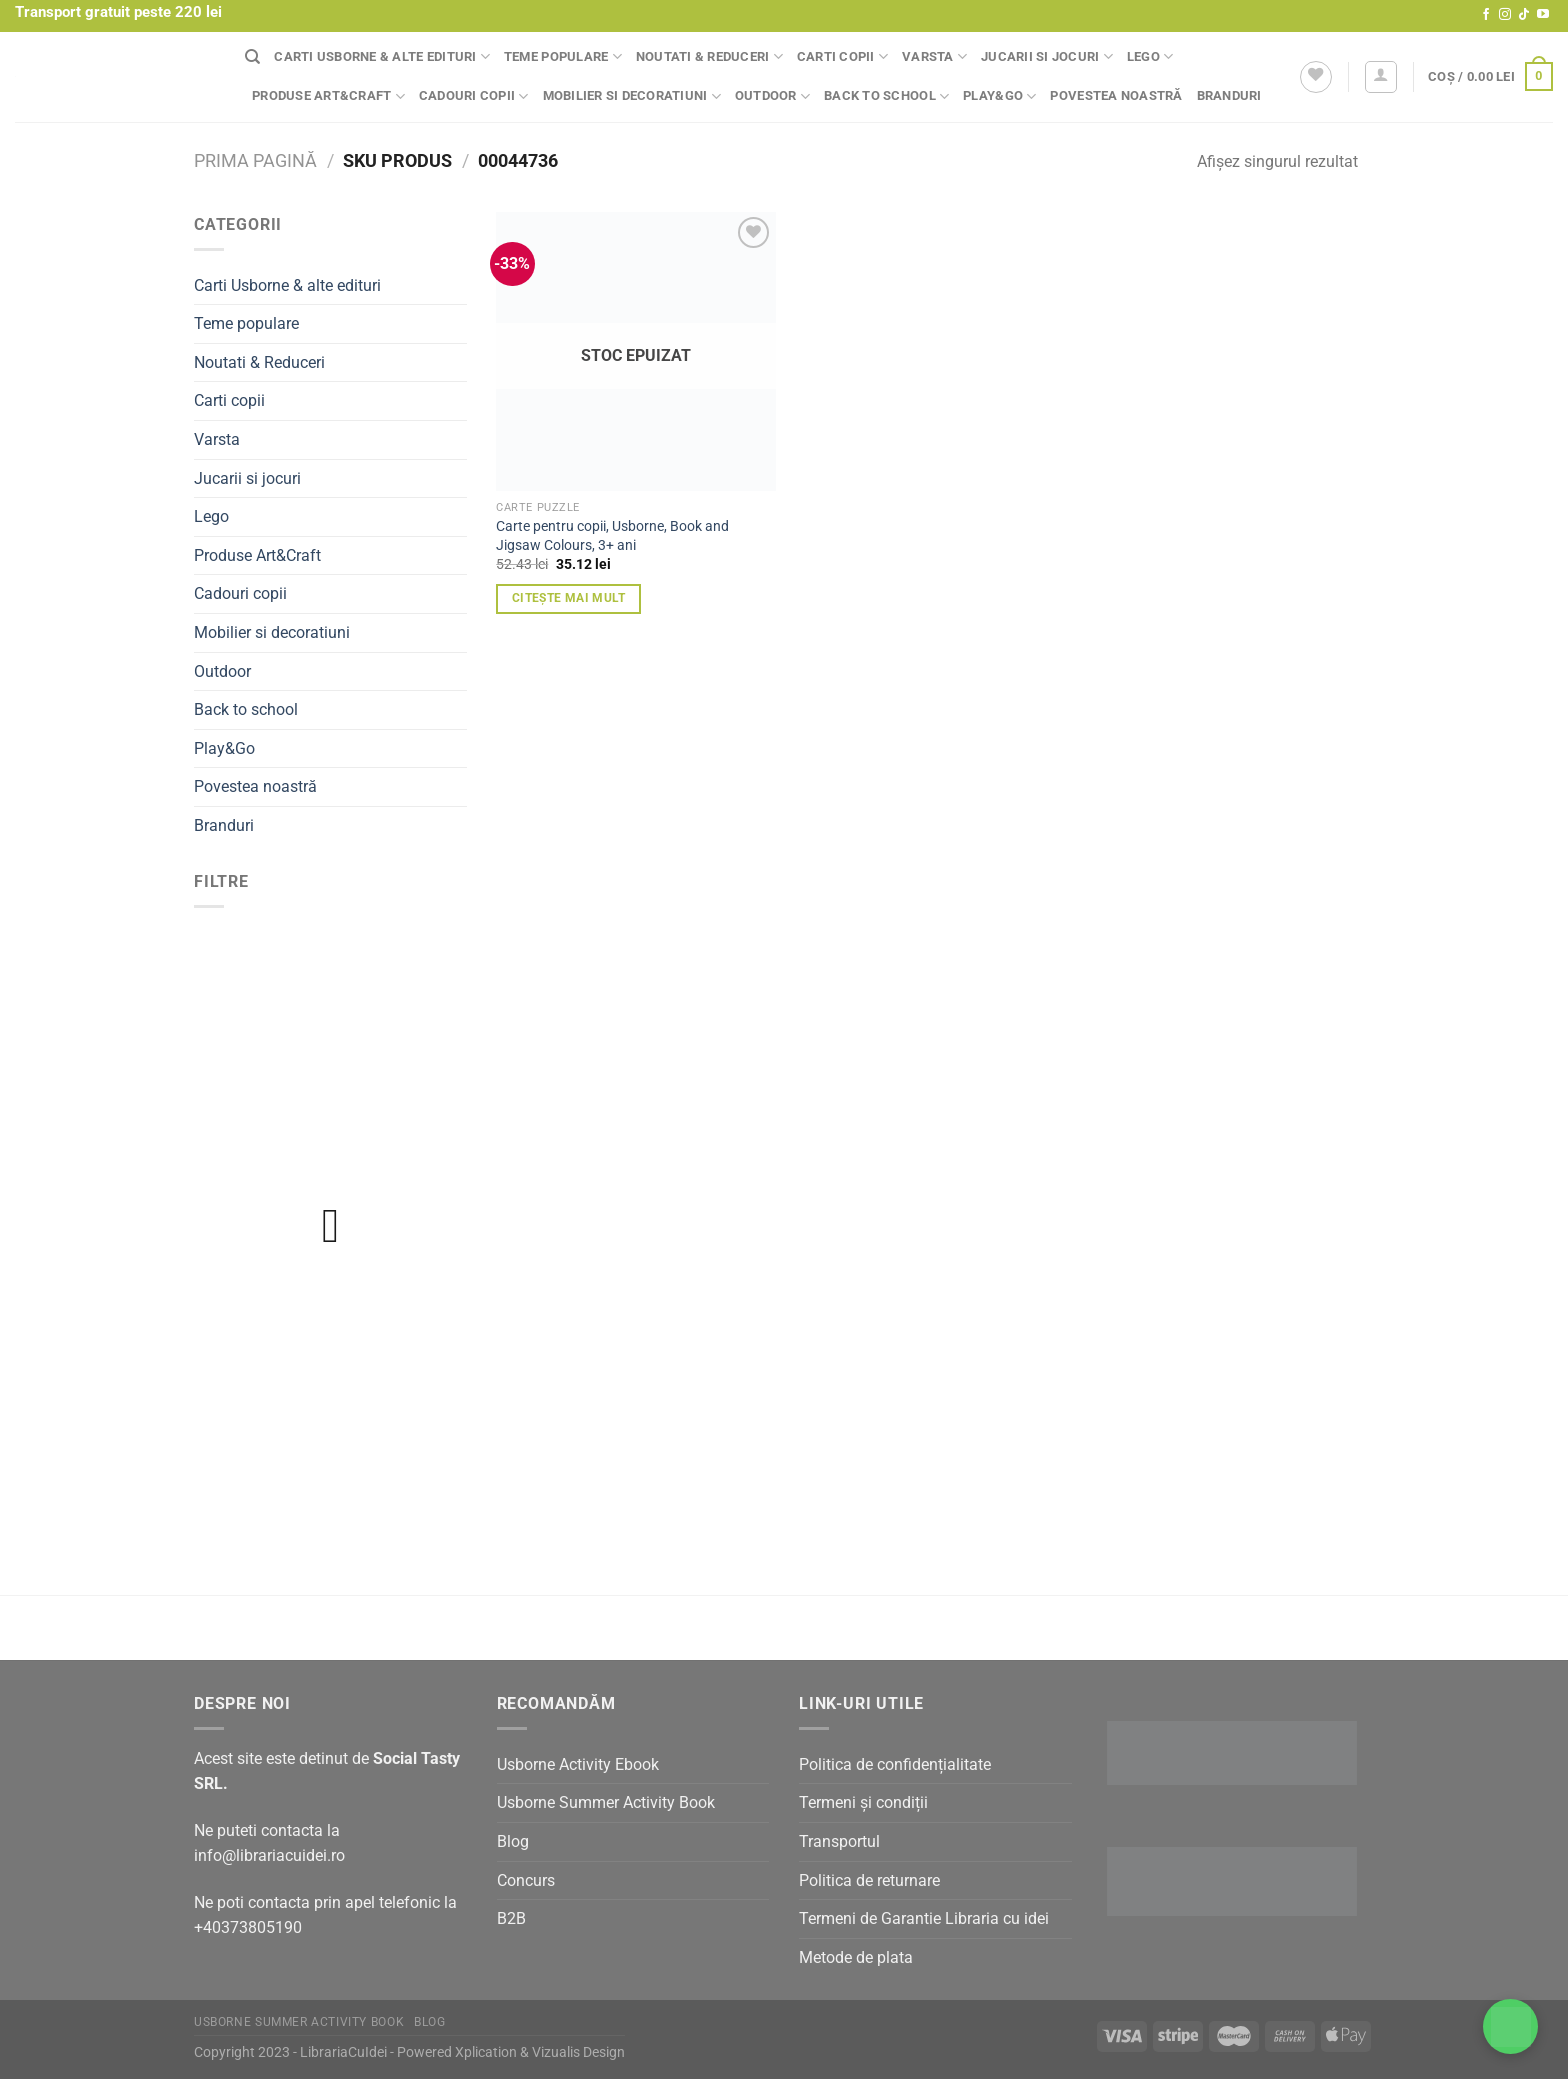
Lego (1150, 56)
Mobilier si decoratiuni (632, 96)
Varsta (934, 56)
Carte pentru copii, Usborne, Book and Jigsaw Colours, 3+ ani (612, 536)
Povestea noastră (1116, 95)
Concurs (526, 1880)
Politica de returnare (869, 1880)
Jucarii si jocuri (1047, 56)
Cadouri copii (474, 96)
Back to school (886, 96)
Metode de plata (856, 1957)
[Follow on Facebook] (1486, 15)
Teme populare (563, 56)
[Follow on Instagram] (1505, 15)
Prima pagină (255, 160)
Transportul (839, 1841)
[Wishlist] (1316, 77)
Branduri (1229, 95)
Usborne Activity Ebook (578, 1764)
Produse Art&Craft (328, 96)
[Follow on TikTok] (1524, 15)
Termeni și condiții (863, 1802)
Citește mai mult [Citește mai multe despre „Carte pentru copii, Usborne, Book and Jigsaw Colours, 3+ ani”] (569, 598)
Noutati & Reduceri (709, 56)
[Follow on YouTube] (1543, 15)
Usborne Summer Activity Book (606, 1802)
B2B (511, 1918)
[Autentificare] (1381, 77)
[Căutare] (252, 57)
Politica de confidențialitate (895, 1764)
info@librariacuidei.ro (269, 1855)
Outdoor (772, 96)
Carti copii (842, 56)
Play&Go (999, 96)
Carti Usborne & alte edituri (382, 56)
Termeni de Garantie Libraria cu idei (924, 1918)
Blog (513, 1841)
